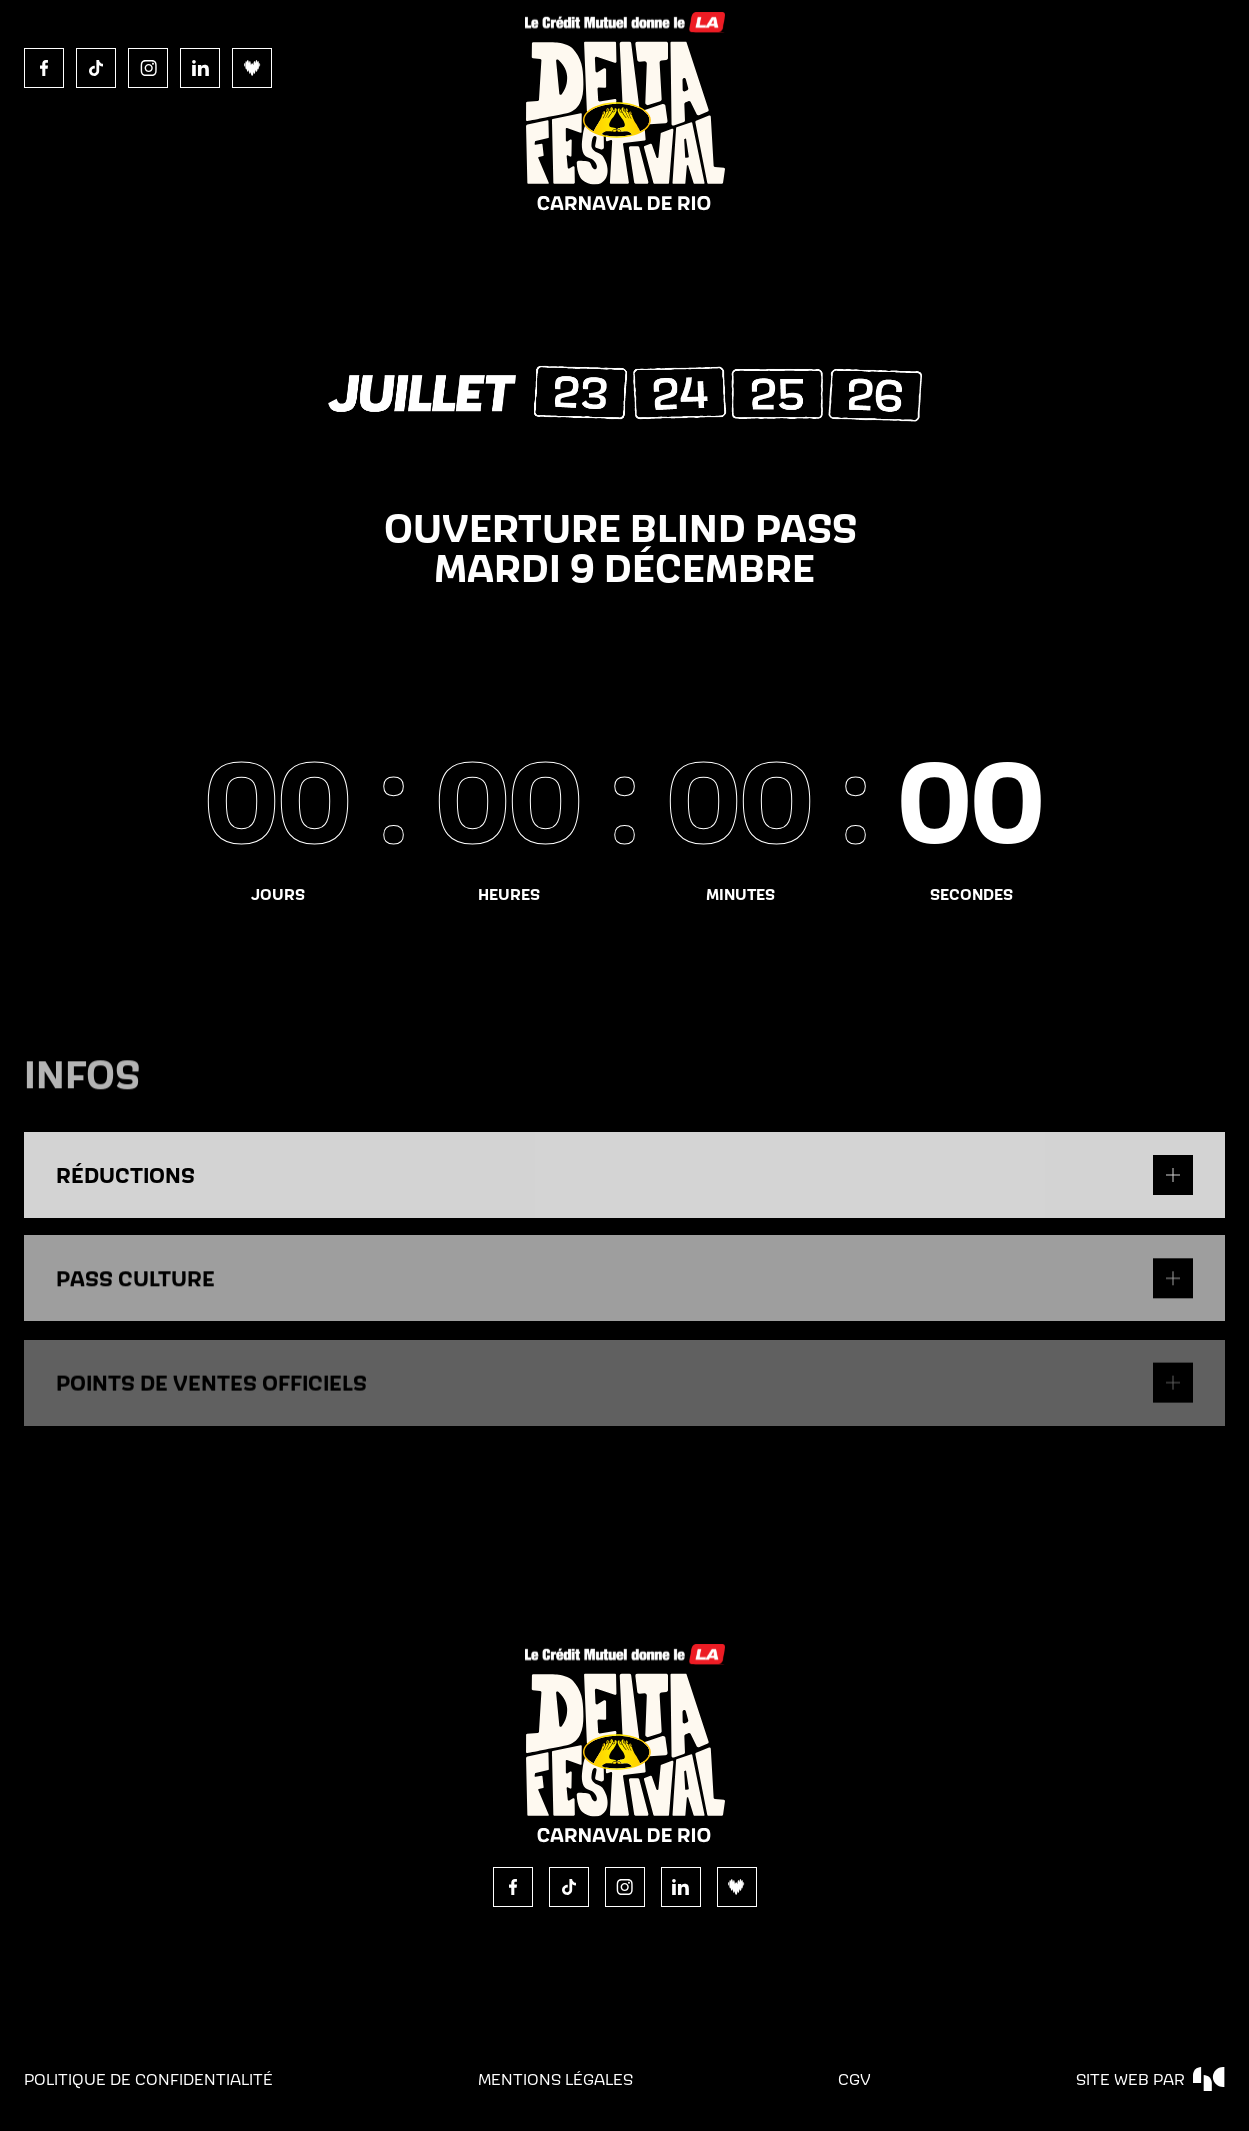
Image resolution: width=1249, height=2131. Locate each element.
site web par (1150, 2079)
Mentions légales (555, 2079)
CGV (854, 2079)
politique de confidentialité (148, 2079)
